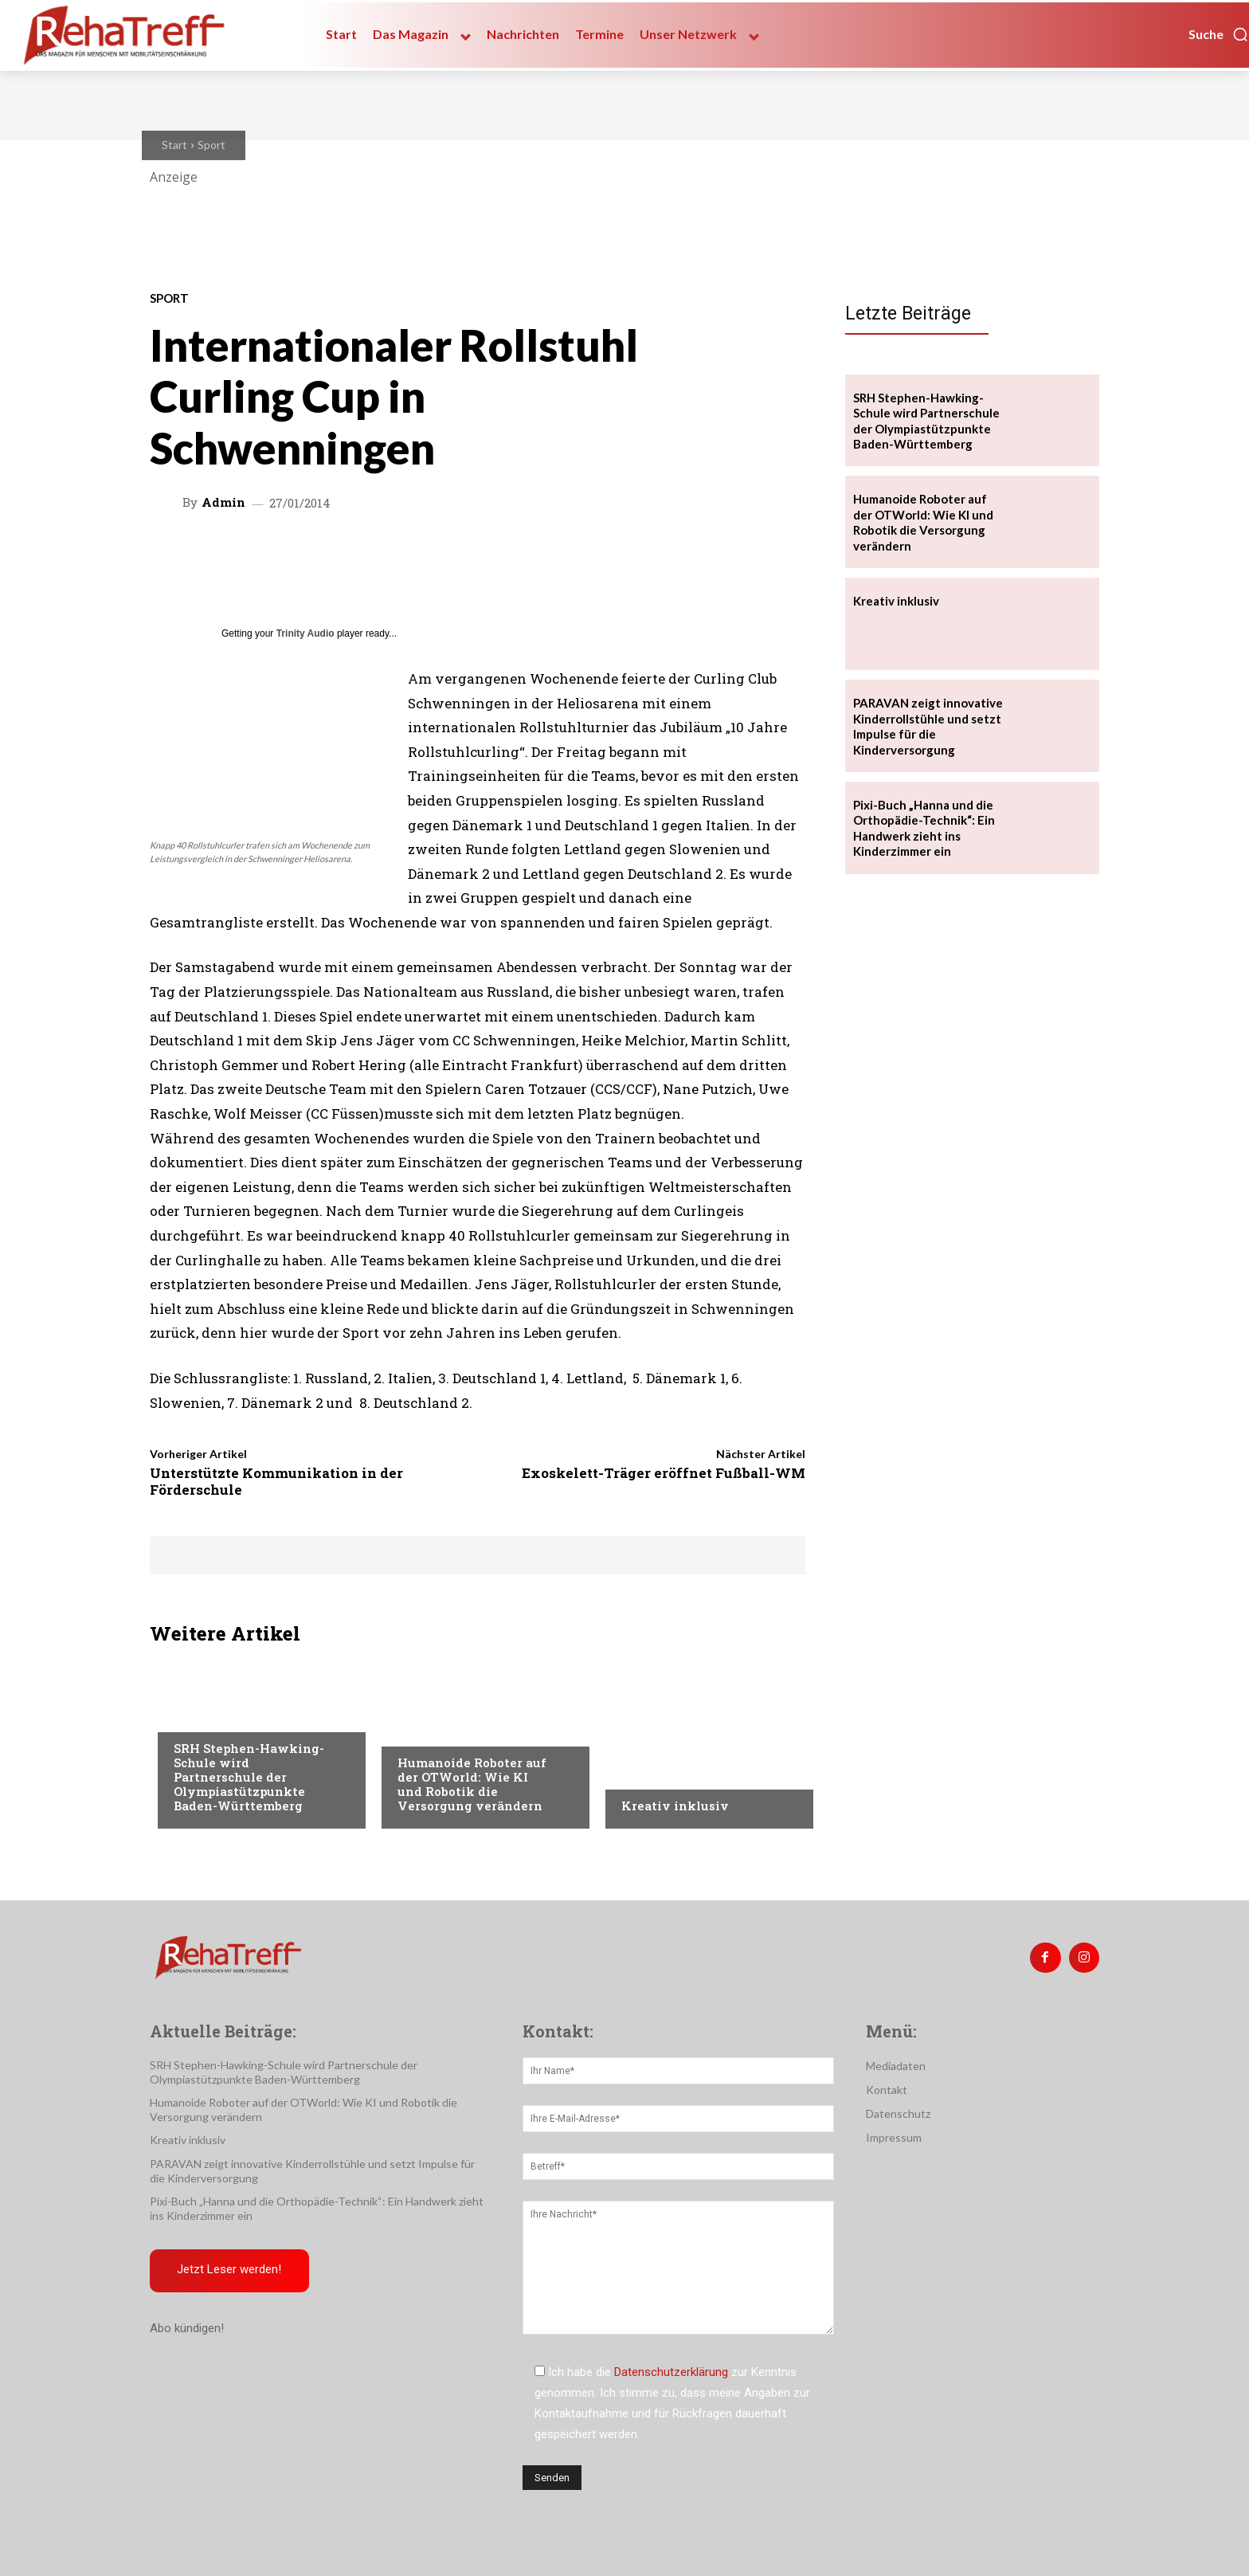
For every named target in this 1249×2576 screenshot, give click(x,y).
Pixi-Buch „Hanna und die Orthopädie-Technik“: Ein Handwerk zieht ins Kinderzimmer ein (924, 828)
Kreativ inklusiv (675, 1805)
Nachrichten (657, 1773)
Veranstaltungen (446, 1730)
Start (174, 144)
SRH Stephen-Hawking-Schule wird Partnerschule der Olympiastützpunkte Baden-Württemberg (249, 1776)
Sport (211, 144)
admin (223, 502)
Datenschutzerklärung (671, 2372)
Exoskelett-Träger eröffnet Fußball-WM (663, 1473)
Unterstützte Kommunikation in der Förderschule (276, 1481)
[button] (1218, 34)
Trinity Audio (305, 633)
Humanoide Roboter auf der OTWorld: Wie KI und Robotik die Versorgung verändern (471, 1784)
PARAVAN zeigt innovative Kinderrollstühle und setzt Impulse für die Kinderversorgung (928, 726)
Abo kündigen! (187, 2329)
